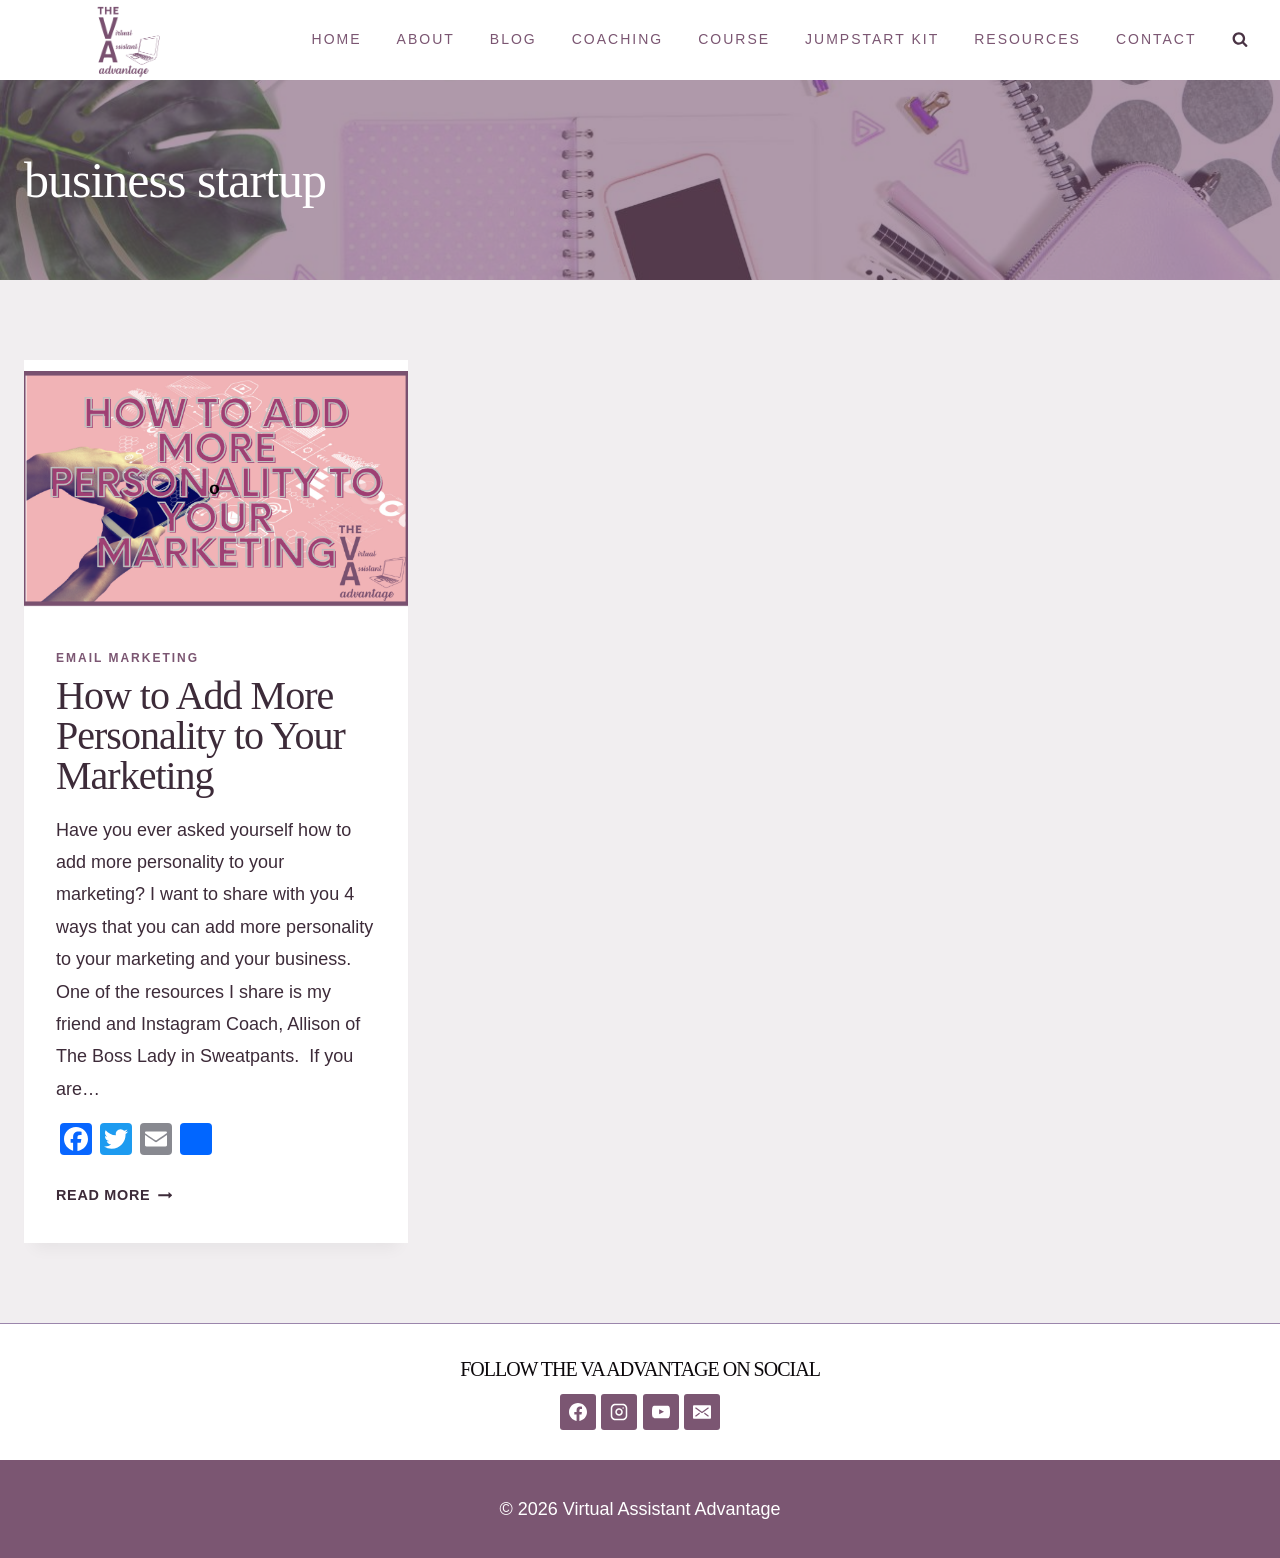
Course (734, 39)
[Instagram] (619, 1412)
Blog (513, 39)
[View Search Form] (1240, 40)
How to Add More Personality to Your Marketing (200, 735)
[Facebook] (578, 1412)
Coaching (617, 39)
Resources (1027, 39)
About (426, 39)
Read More (114, 1195)
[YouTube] (661, 1412)
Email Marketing (127, 658)
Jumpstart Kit (872, 39)
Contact (1156, 39)
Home (337, 39)
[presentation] (216, 488)
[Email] (702, 1412)
